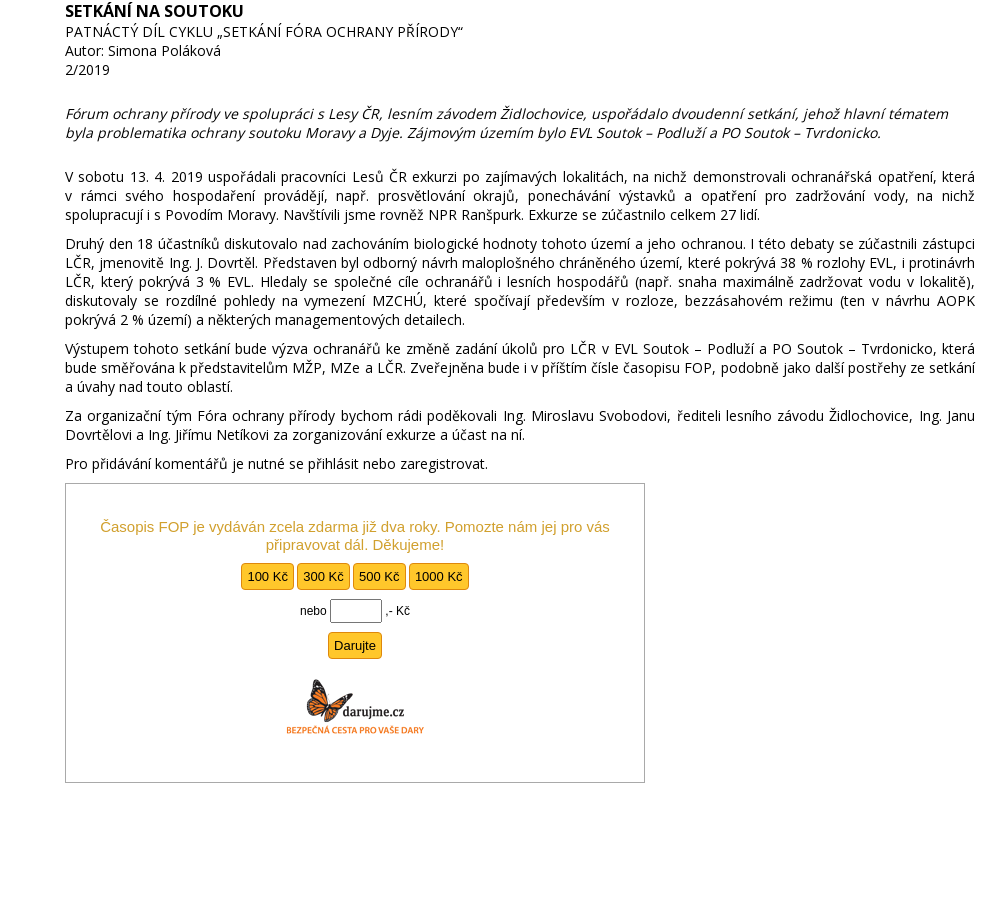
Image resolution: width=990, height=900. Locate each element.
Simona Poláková (164, 50)
